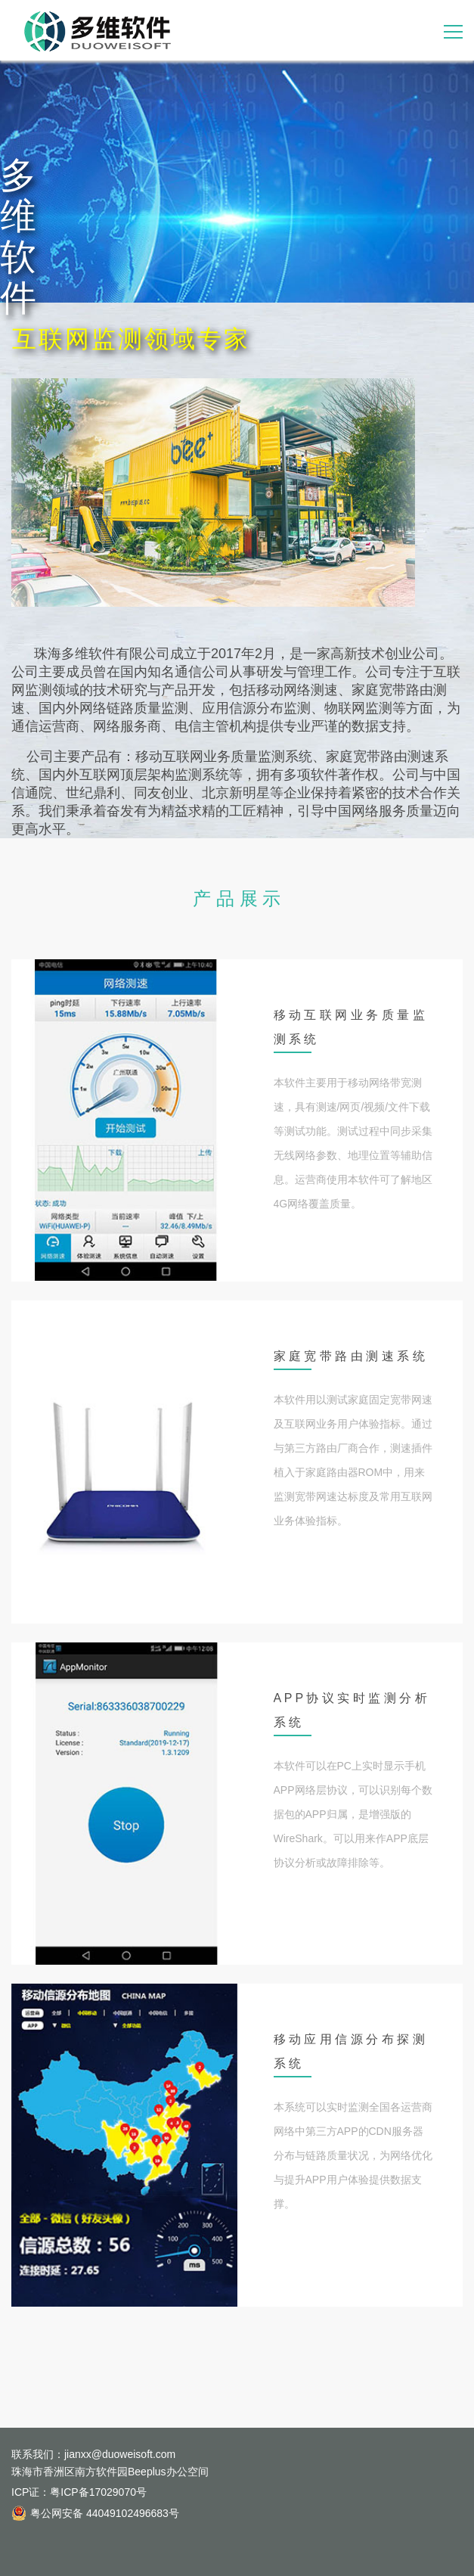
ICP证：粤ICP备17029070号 (79, 2492)
